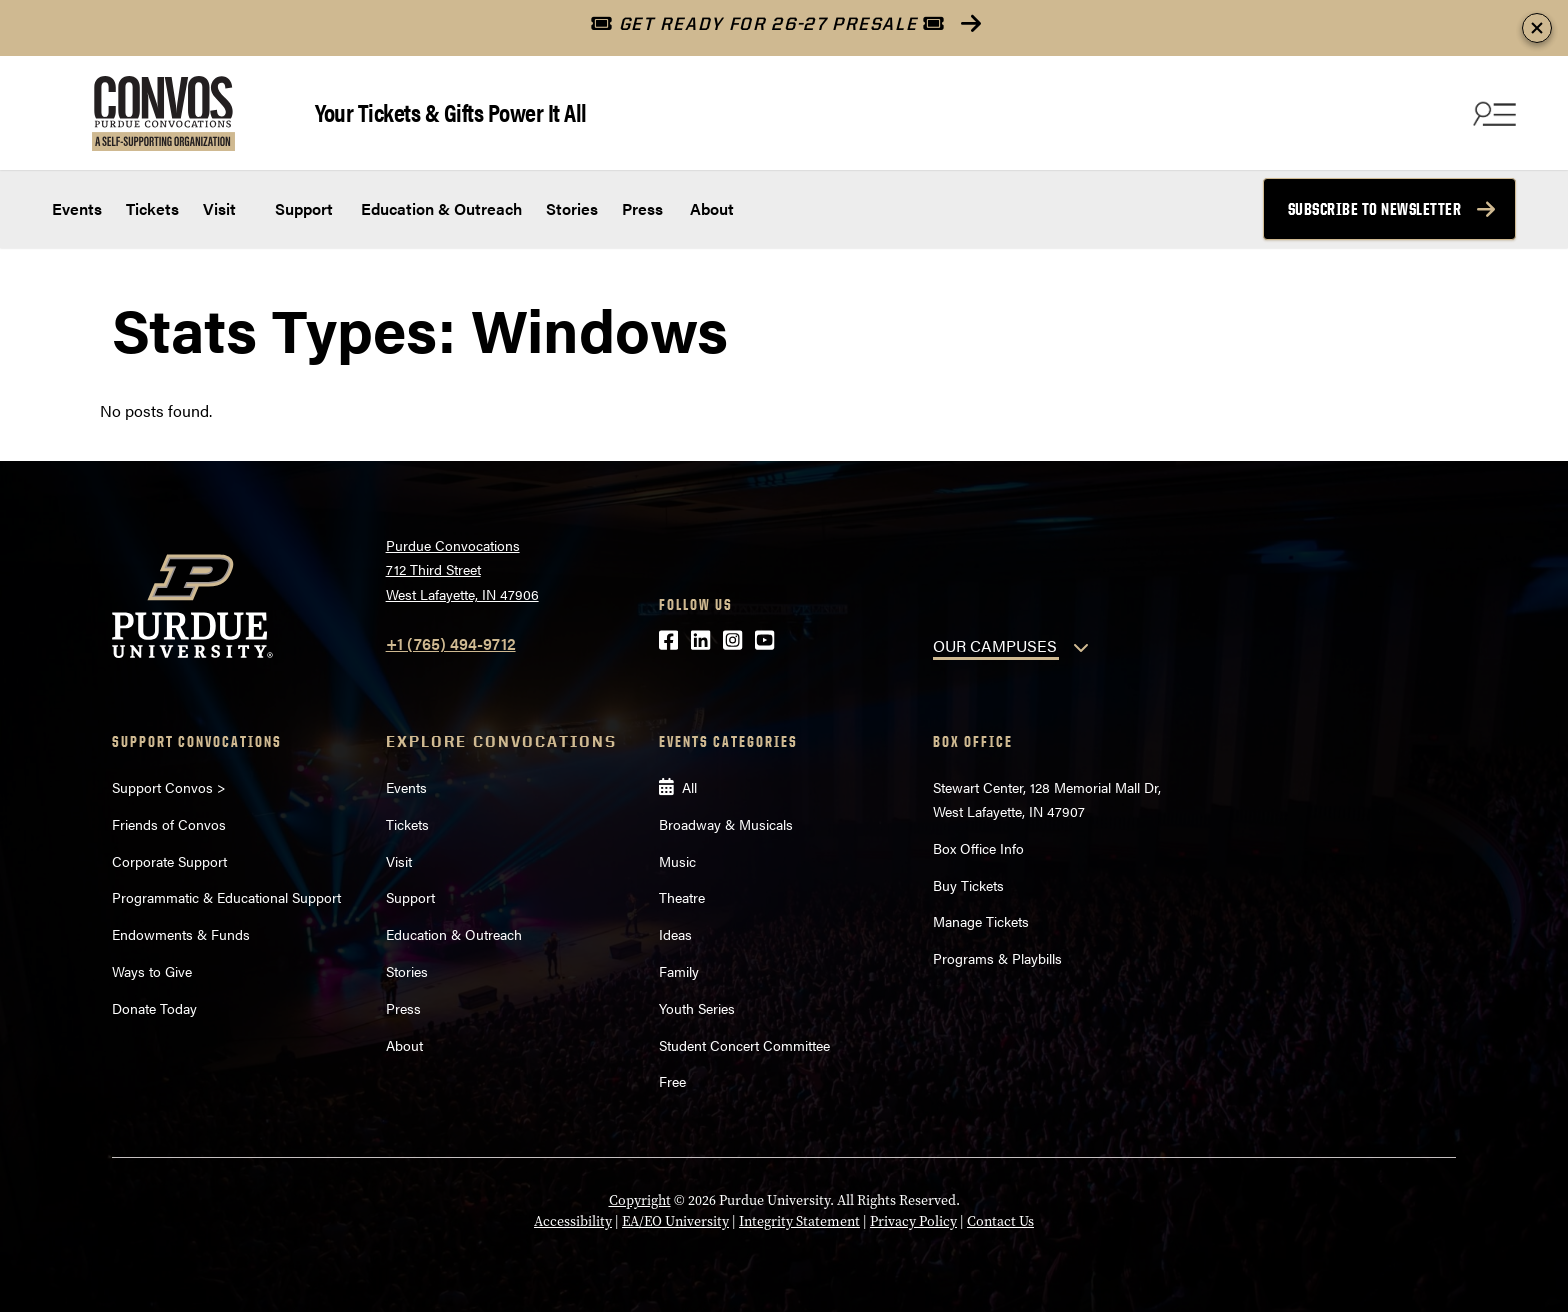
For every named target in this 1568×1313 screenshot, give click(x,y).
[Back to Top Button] (1470, 1298)
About (712, 208)
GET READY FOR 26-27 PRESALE (767, 23)
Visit (219, 208)
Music (677, 861)
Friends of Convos (169, 824)
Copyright (640, 1200)
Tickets (152, 208)
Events (77, 208)
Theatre (682, 897)
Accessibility (573, 1221)
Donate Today (154, 1008)
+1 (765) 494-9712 (451, 643)
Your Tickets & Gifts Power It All (451, 111)
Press (642, 208)
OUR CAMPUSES (995, 645)
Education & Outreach (439, 208)
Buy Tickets (968, 885)
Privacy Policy (913, 1221)
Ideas (675, 934)
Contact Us (1000, 1221)
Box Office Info (978, 848)
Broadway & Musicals (726, 824)
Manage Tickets (981, 921)
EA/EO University (675, 1221)
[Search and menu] (1492, 113)
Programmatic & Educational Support (226, 897)
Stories (572, 208)
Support (302, 208)
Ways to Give (152, 971)
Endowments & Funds (181, 934)
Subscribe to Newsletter (1375, 209)
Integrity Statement (799, 1221)
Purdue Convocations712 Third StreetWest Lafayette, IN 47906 (462, 569)
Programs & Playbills (997, 958)
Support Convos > (169, 787)
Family (679, 971)
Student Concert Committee (744, 1045)
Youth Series (697, 1008)
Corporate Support (169, 861)
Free (672, 1081)
